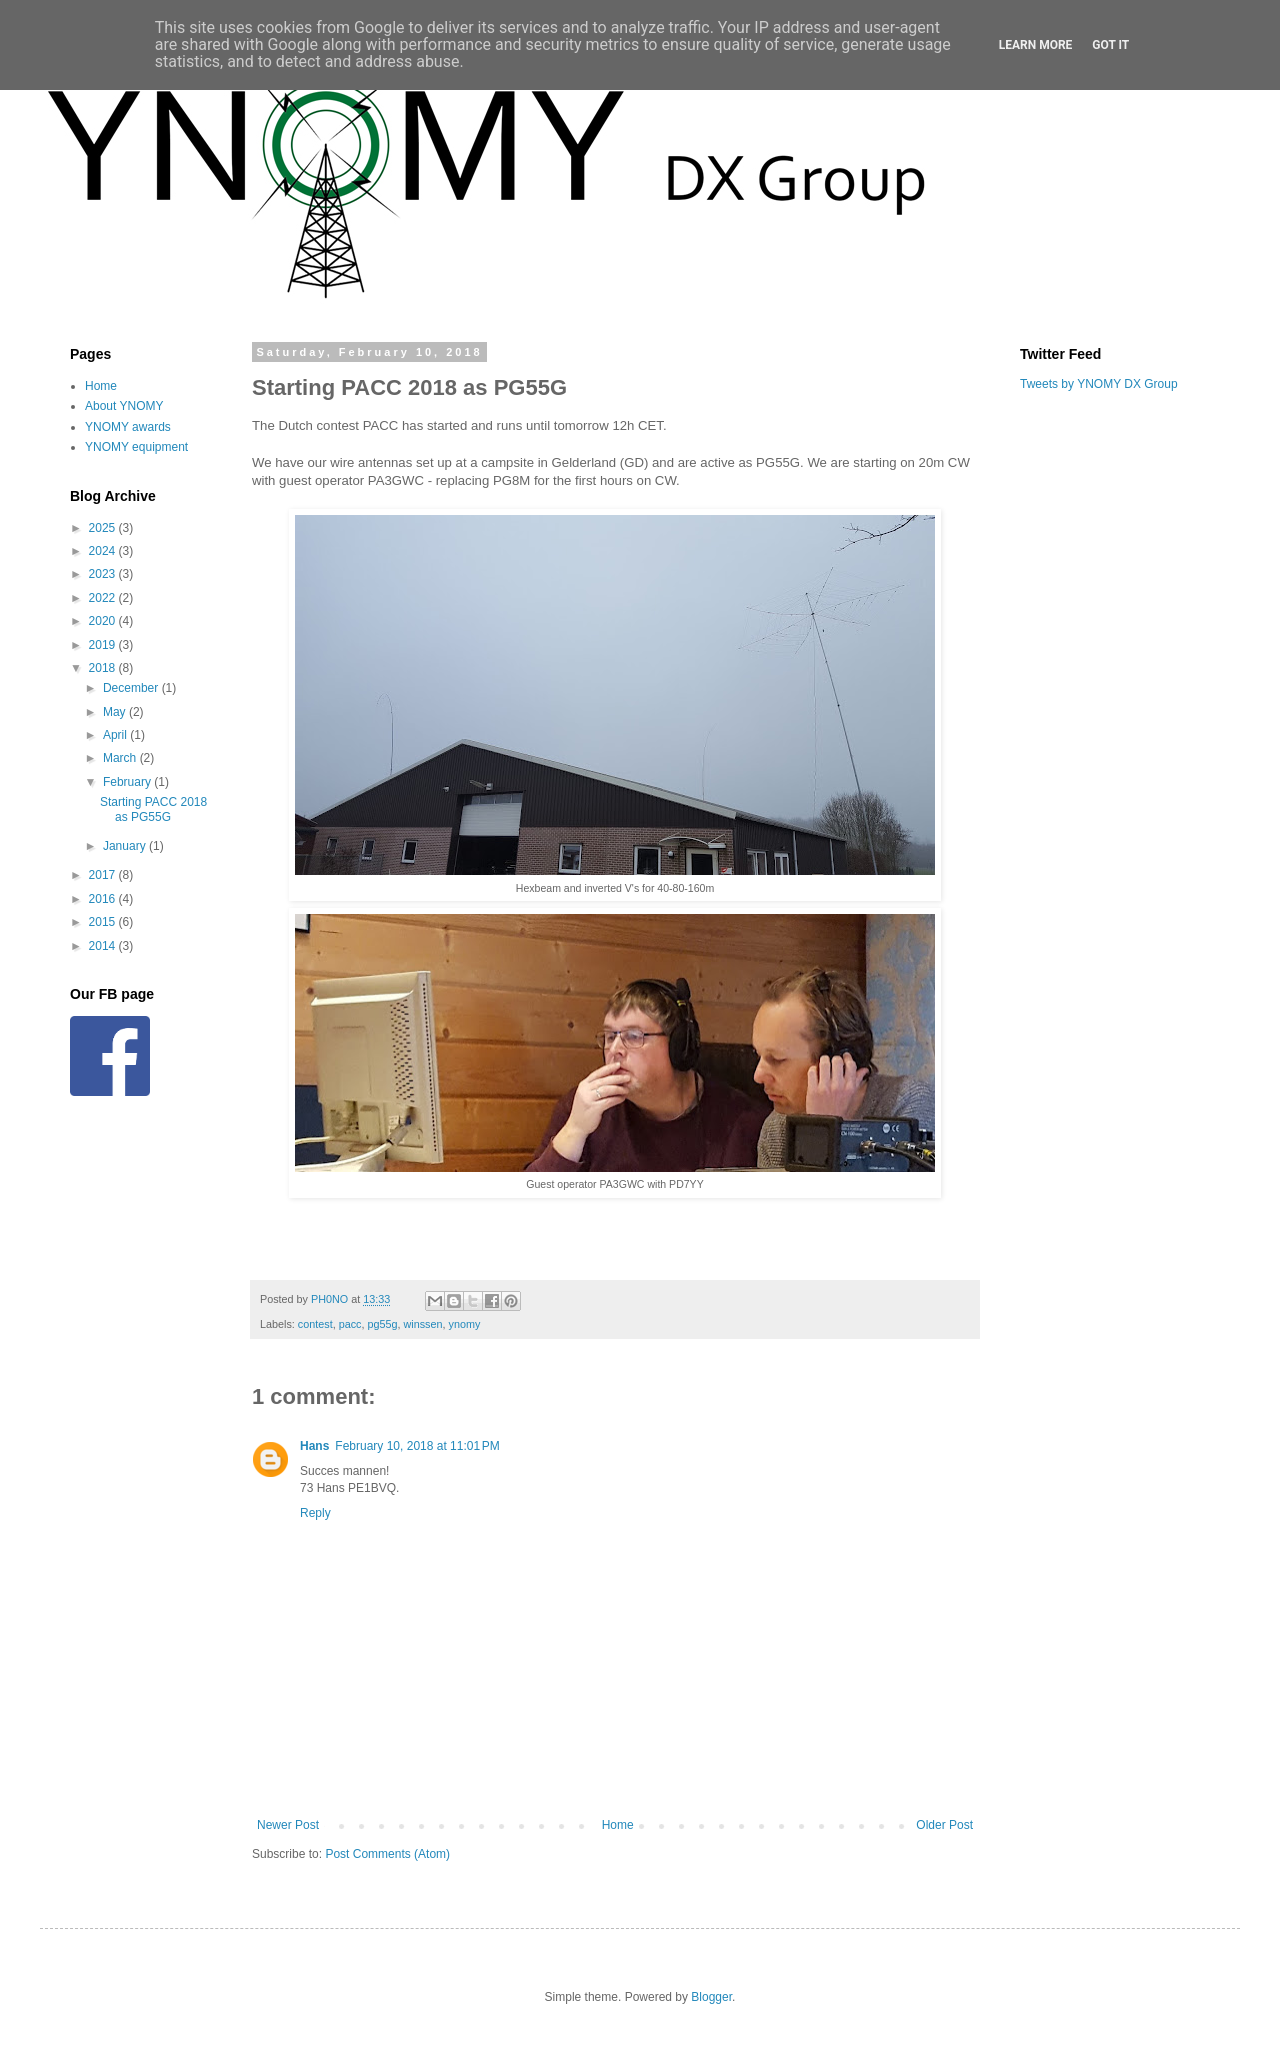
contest (315, 1324)
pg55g (382, 1324)
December (132, 688)
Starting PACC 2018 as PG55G (153, 809)
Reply (315, 1513)
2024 (104, 551)
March (121, 758)
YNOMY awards (128, 427)
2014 (104, 946)
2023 (104, 574)
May (116, 712)
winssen (422, 1324)
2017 (104, 875)
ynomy (465, 1324)
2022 (104, 598)
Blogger (711, 1997)
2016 (104, 899)
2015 (104, 922)
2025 (104, 528)
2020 (104, 621)
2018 (104, 668)
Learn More (1036, 45)
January (126, 846)
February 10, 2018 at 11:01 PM (417, 1446)
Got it (1110, 45)
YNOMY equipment (136, 447)
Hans (314, 1446)
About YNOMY (124, 406)
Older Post (944, 1825)
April (116, 735)
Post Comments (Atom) (387, 1854)
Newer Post (288, 1825)
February (128, 782)
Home (618, 1825)
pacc (350, 1324)
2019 (104, 645)
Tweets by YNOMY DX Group (1099, 384)
